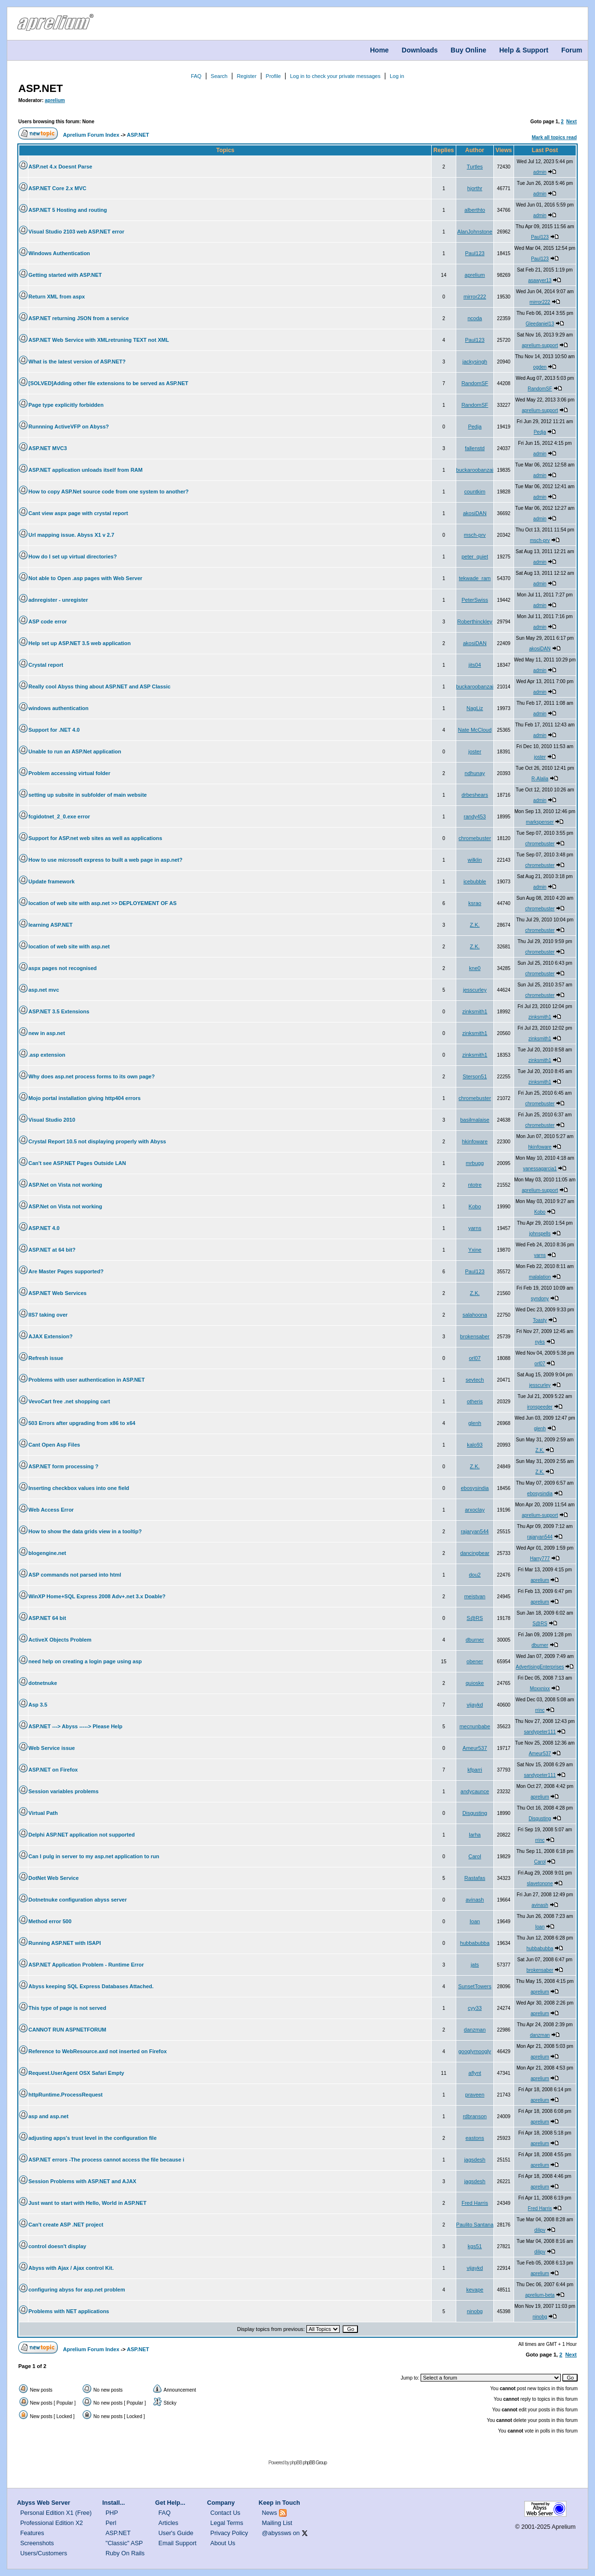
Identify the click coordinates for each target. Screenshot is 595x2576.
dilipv (539, 2230)
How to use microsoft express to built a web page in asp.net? (105, 860)
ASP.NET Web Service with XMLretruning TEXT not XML (98, 340)
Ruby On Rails (125, 2553)
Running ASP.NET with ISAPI (64, 1943)
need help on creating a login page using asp (85, 1661)
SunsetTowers (474, 1986)
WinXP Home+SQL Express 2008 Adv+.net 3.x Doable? (97, 1596)
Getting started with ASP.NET (65, 275)
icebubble (474, 881)
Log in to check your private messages (335, 76)
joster (474, 751)
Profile (273, 76)
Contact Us (225, 2513)
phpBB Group (315, 2462)
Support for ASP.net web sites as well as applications (95, 838)
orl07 (474, 1358)
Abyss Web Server (43, 2502)
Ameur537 (475, 1748)
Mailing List (277, 2523)
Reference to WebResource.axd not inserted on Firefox (97, 2051)
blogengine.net (47, 1553)
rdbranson (475, 2116)
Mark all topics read (554, 137)
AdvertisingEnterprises (540, 1667)
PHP (112, 2513)
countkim (474, 491)
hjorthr (474, 188)
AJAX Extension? (50, 1336)
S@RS (475, 1618)
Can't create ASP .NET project (65, 2224)
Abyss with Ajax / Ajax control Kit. (71, 2268)
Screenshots (37, 2543)
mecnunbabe (475, 1726)
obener (474, 1661)
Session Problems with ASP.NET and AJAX (82, 2181)
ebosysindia (475, 1488)
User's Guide (176, 2533)
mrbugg (475, 1163)
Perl (111, 2523)
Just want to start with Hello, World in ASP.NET (87, 2203)
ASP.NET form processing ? (63, 1466)
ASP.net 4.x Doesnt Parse (60, 166)
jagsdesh (474, 2159)
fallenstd (475, 448)
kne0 (475, 968)
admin (539, 172)
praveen (475, 2094)
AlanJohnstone (474, 231)
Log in (397, 76)
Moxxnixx (540, 1688)
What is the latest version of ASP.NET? (77, 361)
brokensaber (474, 1336)
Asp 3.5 (37, 1705)
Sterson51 (475, 1076)
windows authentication (58, 708)
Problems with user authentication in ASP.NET (86, 1380)
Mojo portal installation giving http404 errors (84, 1098)
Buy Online (468, 50)
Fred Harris (475, 2203)
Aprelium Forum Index (91, 135)
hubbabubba (474, 1943)
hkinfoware (475, 1141)
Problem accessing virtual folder (69, 773)
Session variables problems (63, 1791)
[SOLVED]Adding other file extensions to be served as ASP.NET (108, 383)
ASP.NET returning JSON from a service (78, 318)
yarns (474, 1228)
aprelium (55, 100)
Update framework (51, 881)
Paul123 (540, 237)
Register (246, 76)
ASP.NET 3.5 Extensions (58, 1011)
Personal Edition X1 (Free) (56, 2513)
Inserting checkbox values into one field (78, 1488)
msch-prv (475, 535)
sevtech (474, 1380)
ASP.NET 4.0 (44, 1228)
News (270, 2513)
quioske (474, 1683)
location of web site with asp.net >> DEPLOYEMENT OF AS (102, 903)
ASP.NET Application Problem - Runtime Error (86, 1965)
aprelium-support (540, 345)
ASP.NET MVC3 (47, 448)
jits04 (475, 665)
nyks (540, 1342)
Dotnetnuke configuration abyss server (77, 1900)
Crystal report (45, 665)
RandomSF (475, 383)
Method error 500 (49, 1921)
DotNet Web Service (53, 1878)
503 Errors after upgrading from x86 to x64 (81, 1423)
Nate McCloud (475, 730)
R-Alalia (539, 778)
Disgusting (475, 1813)
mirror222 (474, 296)
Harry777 (540, 1558)
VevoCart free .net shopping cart (69, 1401)
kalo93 (474, 1445)
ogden (540, 367)
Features (32, 2533)
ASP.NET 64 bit (47, 1618)
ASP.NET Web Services (57, 1293)
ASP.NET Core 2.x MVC (57, 188)
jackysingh (475, 361)
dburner (474, 1640)
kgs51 (475, 2246)
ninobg (475, 2311)
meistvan (474, 1596)
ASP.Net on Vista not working (65, 1185)
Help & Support (523, 50)
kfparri (474, 1770)
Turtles (475, 166)
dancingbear (474, 1553)
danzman (475, 2029)
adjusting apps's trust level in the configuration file (92, 2138)
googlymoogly (475, 2051)
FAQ (196, 76)
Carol (474, 1856)
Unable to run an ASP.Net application (74, 751)
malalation (540, 1277)
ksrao (474, 903)
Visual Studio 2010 (51, 1120)
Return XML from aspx (56, 296)
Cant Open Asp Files (54, 1445)
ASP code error (47, 621)
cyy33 (475, 2008)
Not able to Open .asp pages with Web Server (85, 578)
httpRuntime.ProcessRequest (65, 2094)
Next (571, 121)
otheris (475, 1401)
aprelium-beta (540, 2295)
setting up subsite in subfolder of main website (87, 795)
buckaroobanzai (475, 470)
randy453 (475, 816)
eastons (474, 2138)
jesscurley (475, 990)
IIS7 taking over (47, 1315)
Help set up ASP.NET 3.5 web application (79, 643)
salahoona (475, 1315)
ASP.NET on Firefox (53, 1770)
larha (474, 1835)
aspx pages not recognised (62, 968)
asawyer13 (539, 280)
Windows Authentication (59, 253)
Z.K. (474, 925)
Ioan (475, 1921)
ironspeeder (540, 1407)
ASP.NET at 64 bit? (52, 1250)
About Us (223, 2543)
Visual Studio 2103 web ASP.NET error (76, 231)
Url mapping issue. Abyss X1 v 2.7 (71, 535)
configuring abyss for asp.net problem (76, 2289)
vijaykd (475, 1705)
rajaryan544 (475, 1531)
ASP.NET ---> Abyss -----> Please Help (75, 1726)
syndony (540, 1298)
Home (379, 50)
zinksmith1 (474, 1011)
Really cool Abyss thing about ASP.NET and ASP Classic (99, 686)
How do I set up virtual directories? (72, 556)
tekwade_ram (474, 578)
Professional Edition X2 (51, 2523)
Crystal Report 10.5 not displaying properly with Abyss (97, 1141)
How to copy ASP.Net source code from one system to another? (108, 491)
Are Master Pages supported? (66, 1271)
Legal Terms (227, 2523)
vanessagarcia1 (539, 1168)
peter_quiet (475, 556)
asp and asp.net (48, 2116)
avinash (474, 1900)
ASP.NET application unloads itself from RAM (85, 470)
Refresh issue (45, 1358)
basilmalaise (474, 1120)
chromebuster (475, 838)
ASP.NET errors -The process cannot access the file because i (106, 2159)
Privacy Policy (229, 2533)
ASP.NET (40, 88)
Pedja (474, 426)
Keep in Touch (279, 2502)
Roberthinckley (474, 621)
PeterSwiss (475, 600)
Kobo (475, 1206)
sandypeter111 (539, 1732)
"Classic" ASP (124, 2543)
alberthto (474, 210)
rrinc (539, 1710)
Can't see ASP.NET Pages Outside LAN (77, 1163)
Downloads (420, 50)
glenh (474, 1423)
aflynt (474, 2073)
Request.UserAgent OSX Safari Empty (76, 2073)
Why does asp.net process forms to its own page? (91, 1076)
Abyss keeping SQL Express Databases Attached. (91, 1986)
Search (219, 76)
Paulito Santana (475, 2224)
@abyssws (276, 2533)
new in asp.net (46, 1033)
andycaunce (475, 1791)
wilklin (475, 860)
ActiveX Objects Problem (60, 1640)
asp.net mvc (43, 990)
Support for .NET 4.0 (53, 730)
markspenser (540, 822)
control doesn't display (57, 2246)
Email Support (178, 2543)
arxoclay (475, 1510)
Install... (113, 2502)
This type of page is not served (67, 2008)
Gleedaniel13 (540, 323)
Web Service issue (51, 1748)
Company (221, 2502)
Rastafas (474, 1878)
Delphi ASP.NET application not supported (81, 1835)
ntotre (474, 1185)
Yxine (475, 1250)
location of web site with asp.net (69, 946)
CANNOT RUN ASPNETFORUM (67, 2029)
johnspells (539, 1233)
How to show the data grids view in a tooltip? (85, 1531)
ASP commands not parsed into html (74, 1575)
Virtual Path (43, 1813)
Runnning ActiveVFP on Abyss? (68, 426)
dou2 (474, 1575)
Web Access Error (51, 1510)
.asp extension (46, 1055)
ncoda (474, 318)
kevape (474, 2289)
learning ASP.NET (50, 925)
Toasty (540, 1320)
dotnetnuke (42, 1683)
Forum (571, 50)
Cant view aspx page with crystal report (78, 513)
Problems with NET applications (68, 2311)
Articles (168, 2523)
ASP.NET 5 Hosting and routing (67, 210)
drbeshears (475, 795)
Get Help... (170, 2502)
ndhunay (474, 773)
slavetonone (540, 1883)
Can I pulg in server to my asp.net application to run (93, 1856)
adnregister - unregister (58, 600)
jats (475, 1965)
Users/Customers (43, 2553)
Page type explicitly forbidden (66, 405)
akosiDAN (475, 513)
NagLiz (474, 708)
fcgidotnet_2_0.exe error (59, 816)
